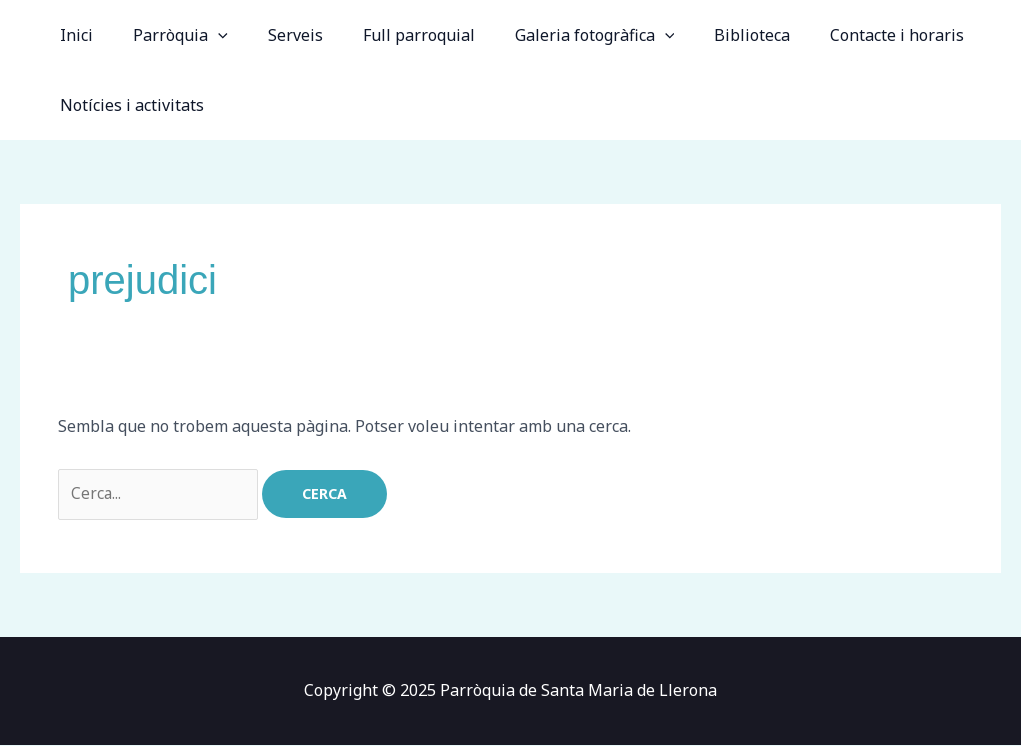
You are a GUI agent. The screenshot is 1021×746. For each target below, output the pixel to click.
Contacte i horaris (845, 35)
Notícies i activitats (128, 105)
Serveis (275, 35)
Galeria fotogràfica (559, 35)
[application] (206, 35)
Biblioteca (708, 35)
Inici (72, 35)
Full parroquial (391, 35)
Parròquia (168, 35)
